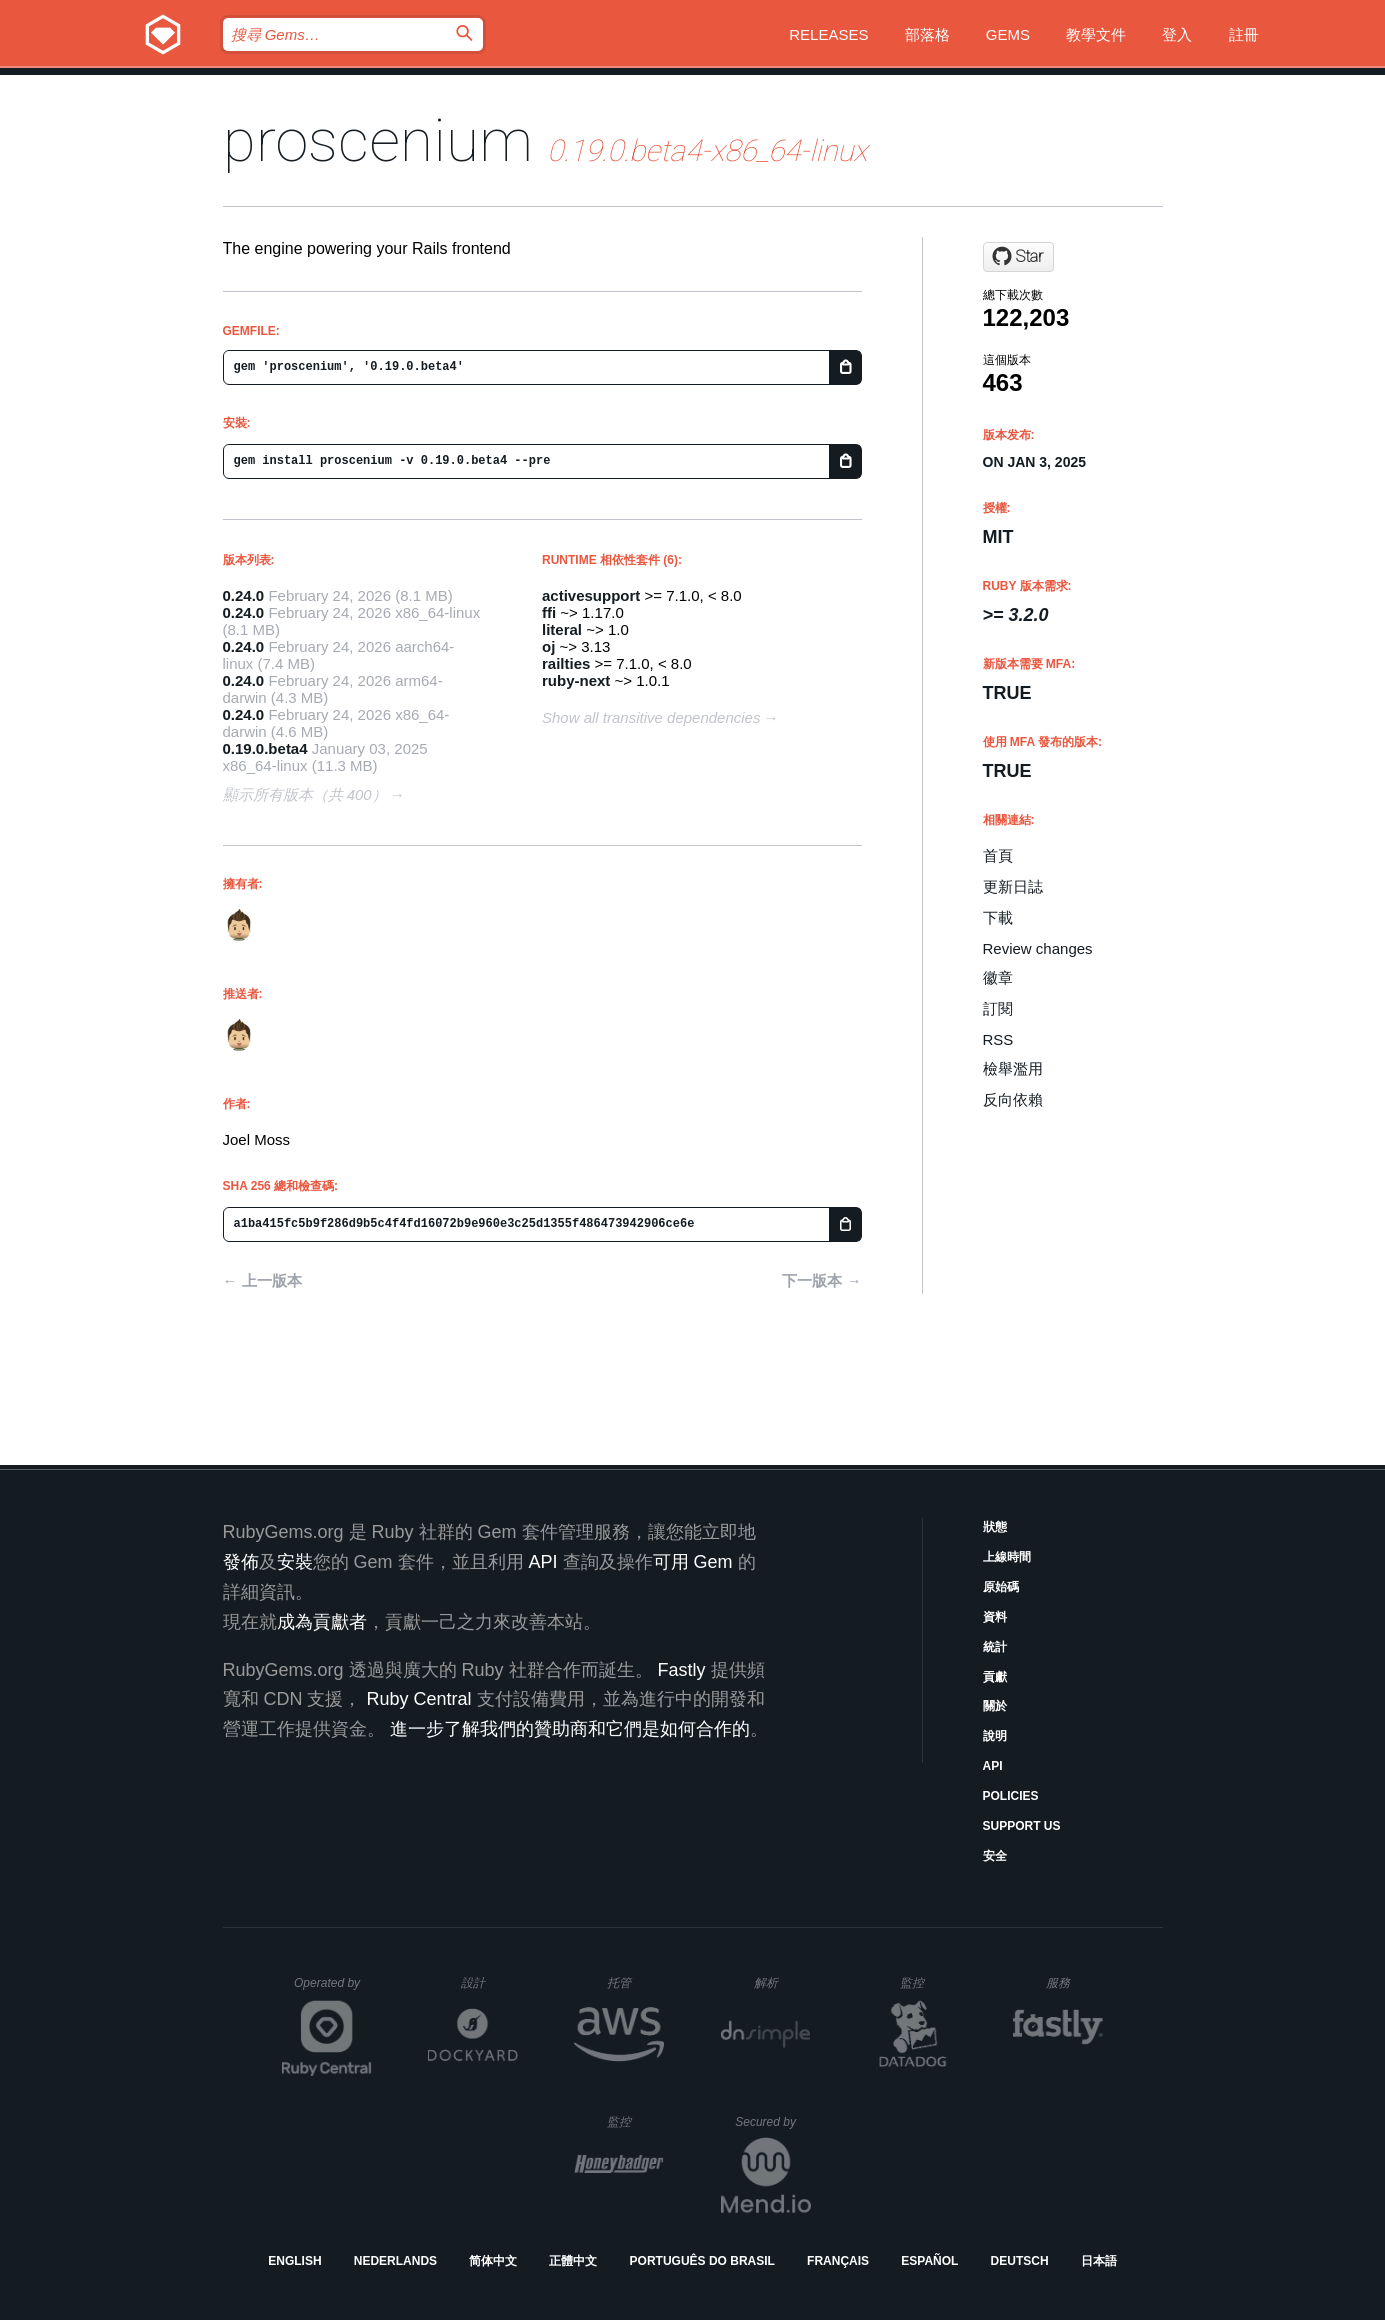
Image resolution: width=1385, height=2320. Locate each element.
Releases (828, 34)
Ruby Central (419, 1699)
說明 (995, 1736)
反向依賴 (1013, 1099)
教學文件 (1096, 34)
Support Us (1022, 1826)
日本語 (1099, 2261)
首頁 (998, 855)
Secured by (772, 2122)
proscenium (378, 140)
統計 (995, 1647)
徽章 (998, 977)
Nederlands (395, 2261)
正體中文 (573, 2261)
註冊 (1244, 34)
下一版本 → (821, 1280)
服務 (1074, 1982)
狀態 (995, 1527)
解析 (782, 1982)
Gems (1008, 34)
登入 (1177, 34)
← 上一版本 (262, 1280)
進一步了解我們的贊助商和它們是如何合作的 (570, 1729)
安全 (995, 1856)
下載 (998, 917)
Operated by (333, 1990)
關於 (995, 1706)
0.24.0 (244, 595)
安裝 (295, 1562)
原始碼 (1001, 1587)
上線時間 (1007, 1557)
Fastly (682, 1670)
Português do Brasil (702, 2261)
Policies (1011, 1796)
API (993, 1766)
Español (929, 2261)
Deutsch (1020, 2261)
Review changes (1038, 948)
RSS (998, 1039)
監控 (928, 1982)
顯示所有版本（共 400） (305, 794)
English (294, 2261)
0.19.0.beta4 (265, 748)
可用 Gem (693, 1562)
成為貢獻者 (322, 1622)
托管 (632, 1982)
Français (838, 2261)
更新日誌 (1013, 886)
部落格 (927, 34)
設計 (489, 1982)
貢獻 (995, 1677)
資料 (995, 1617)
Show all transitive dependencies (651, 717)
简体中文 (493, 2261)
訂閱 (998, 1008)
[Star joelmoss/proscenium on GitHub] (1018, 257)
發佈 (241, 1562)
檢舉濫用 (1013, 1068)
